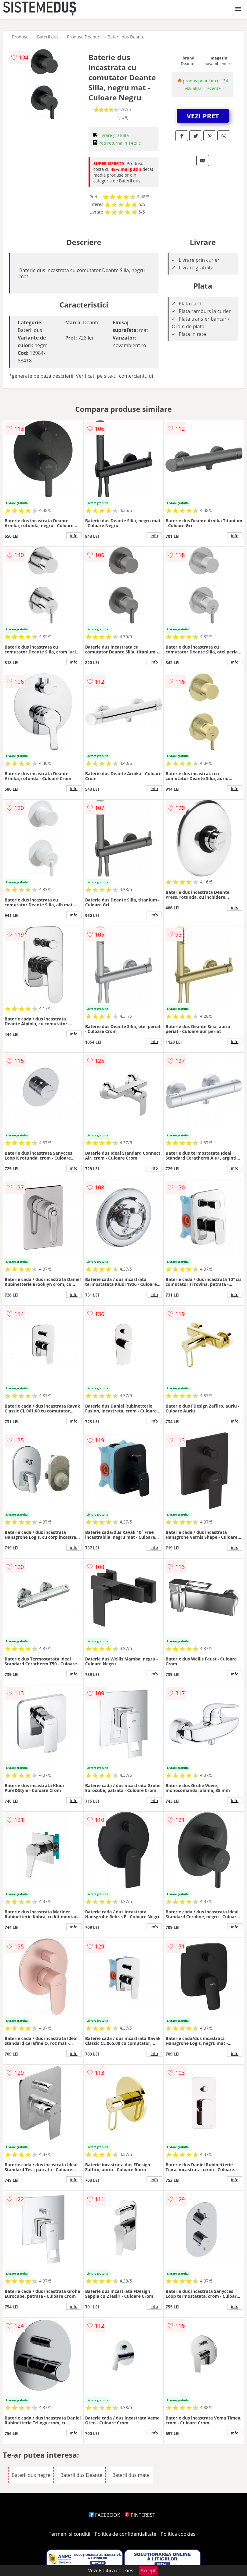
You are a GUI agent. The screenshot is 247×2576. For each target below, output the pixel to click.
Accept (148, 2570)
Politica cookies (178, 2534)
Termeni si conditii (69, 2534)
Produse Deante (83, 37)
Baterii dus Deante (125, 37)
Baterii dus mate (131, 2475)
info (74, 535)
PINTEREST (140, 2515)
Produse (20, 37)
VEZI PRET (203, 115)
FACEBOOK (104, 2515)
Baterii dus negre (31, 2475)
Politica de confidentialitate (125, 2534)
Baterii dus (47, 37)
